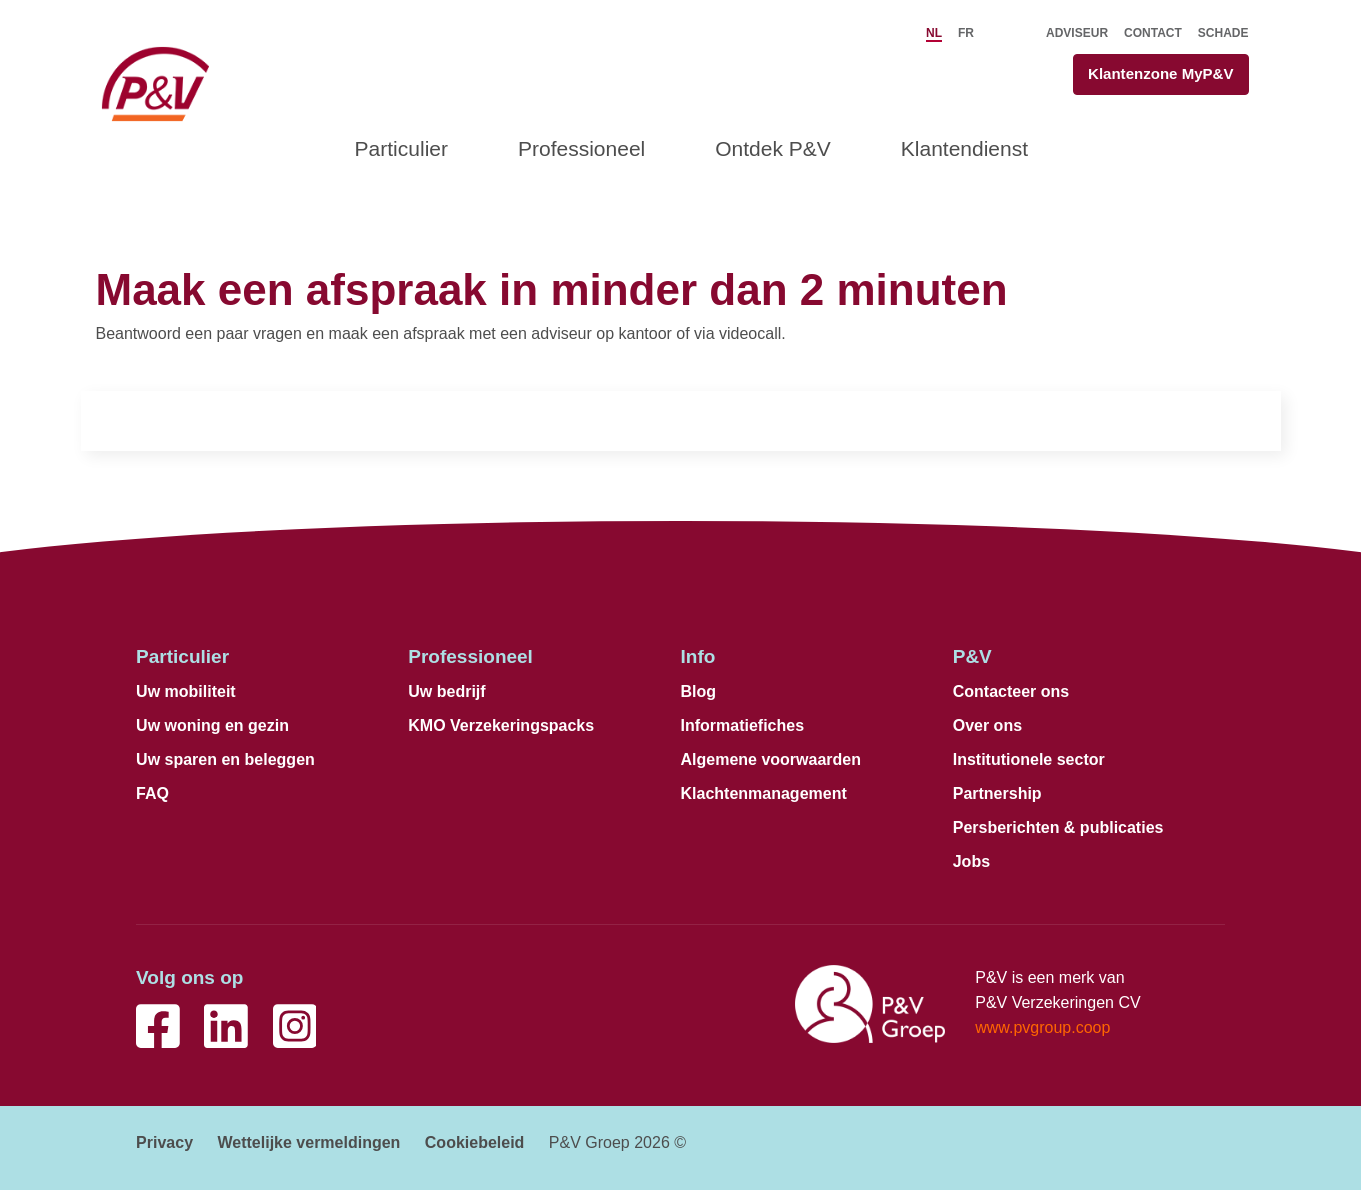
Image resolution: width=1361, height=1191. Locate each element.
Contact (1153, 33)
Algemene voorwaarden (771, 760)
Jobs (971, 862)
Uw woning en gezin (212, 726)
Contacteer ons (1011, 692)
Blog (699, 692)
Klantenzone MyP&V (1156, 74)
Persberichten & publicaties (1058, 828)
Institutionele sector (1029, 760)
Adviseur (1077, 33)
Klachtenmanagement (764, 794)
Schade (1223, 33)
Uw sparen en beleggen (225, 760)
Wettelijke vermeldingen (308, 1143)
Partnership (997, 794)
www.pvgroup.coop (1042, 1028)
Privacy (164, 1143)
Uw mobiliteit (186, 692)
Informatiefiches (743, 726)
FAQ (152, 794)
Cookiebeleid (475, 1143)
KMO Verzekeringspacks (501, 726)
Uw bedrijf (446, 692)
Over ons (987, 726)
